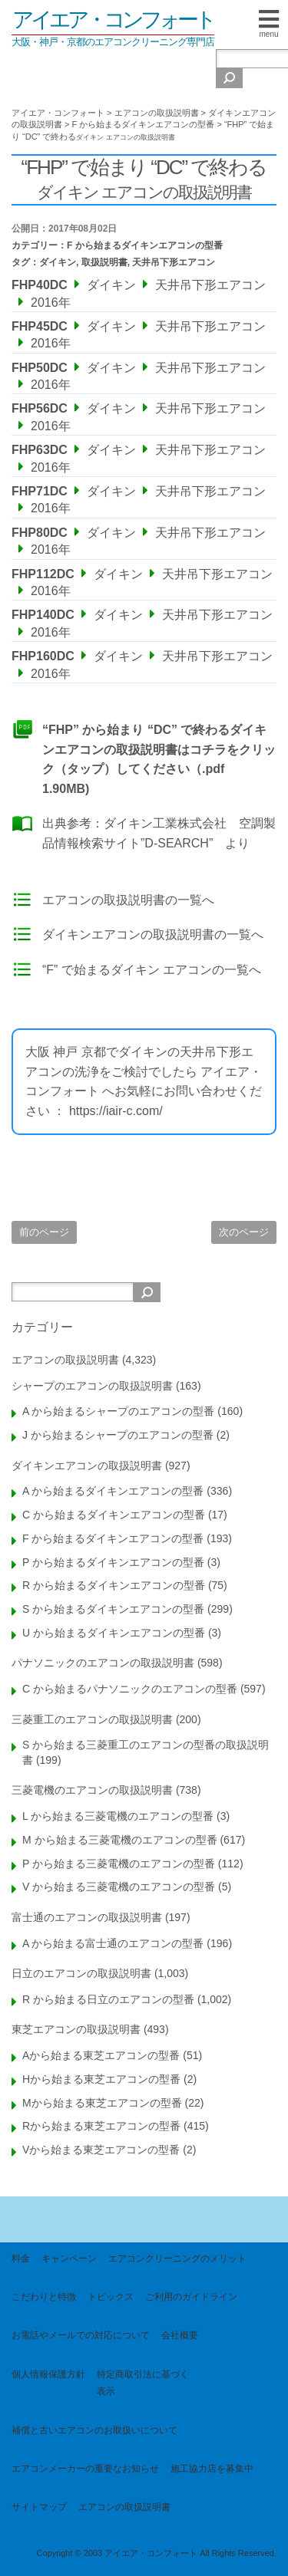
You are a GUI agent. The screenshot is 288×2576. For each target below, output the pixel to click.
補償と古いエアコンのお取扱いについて (94, 2430)
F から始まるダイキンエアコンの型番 (145, 245)
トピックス (111, 2296)
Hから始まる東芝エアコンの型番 (101, 2079)
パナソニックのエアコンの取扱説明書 (103, 1662)
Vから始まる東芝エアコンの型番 (101, 2149)
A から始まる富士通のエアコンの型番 (113, 1943)
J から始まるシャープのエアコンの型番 (118, 1435)
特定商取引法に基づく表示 (143, 2383)
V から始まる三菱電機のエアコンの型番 (118, 1886)
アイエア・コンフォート (113, 19)
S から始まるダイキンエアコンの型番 (113, 1609)
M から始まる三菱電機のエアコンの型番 (119, 1840)
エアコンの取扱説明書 (65, 1360)
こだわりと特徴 (44, 2296)
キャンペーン (69, 2258)
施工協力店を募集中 (211, 2468)
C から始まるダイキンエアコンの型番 (113, 1514)
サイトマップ (39, 2507)
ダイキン (57, 262)
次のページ (244, 1232)
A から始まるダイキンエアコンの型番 (113, 1491)
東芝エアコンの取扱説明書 (76, 2029)
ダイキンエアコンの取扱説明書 (87, 1465)
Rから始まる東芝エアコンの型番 (101, 2126)
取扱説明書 (104, 262)
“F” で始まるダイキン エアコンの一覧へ (151, 969)
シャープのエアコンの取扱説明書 (92, 1386)
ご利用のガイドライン (191, 2296)
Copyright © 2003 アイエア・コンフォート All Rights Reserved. (156, 2553)
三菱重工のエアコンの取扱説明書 (92, 1719)
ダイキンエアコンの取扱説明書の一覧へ (152, 934)
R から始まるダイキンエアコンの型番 (113, 1585)
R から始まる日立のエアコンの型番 (108, 1999)
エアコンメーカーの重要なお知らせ (85, 2468)
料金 (21, 2258)
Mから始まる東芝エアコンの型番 (102, 2103)
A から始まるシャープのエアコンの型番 (118, 1411)
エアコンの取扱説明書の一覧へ (128, 899)
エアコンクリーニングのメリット (177, 2258)
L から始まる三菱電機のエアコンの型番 (118, 1816)
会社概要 (179, 2335)
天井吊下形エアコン (173, 262)
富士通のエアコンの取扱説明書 (87, 1917)
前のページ (44, 1232)
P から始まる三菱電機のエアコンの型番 (118, 1863)
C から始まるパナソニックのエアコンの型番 (129, 1689)
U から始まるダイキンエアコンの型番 (113, 1633)
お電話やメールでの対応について (81, 2335)
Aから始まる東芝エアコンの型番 (101, 2055)
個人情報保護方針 (48, 2374)
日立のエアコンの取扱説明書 (81, 1973)
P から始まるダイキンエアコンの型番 (113, 1562)
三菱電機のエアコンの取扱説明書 (92, 1790)
